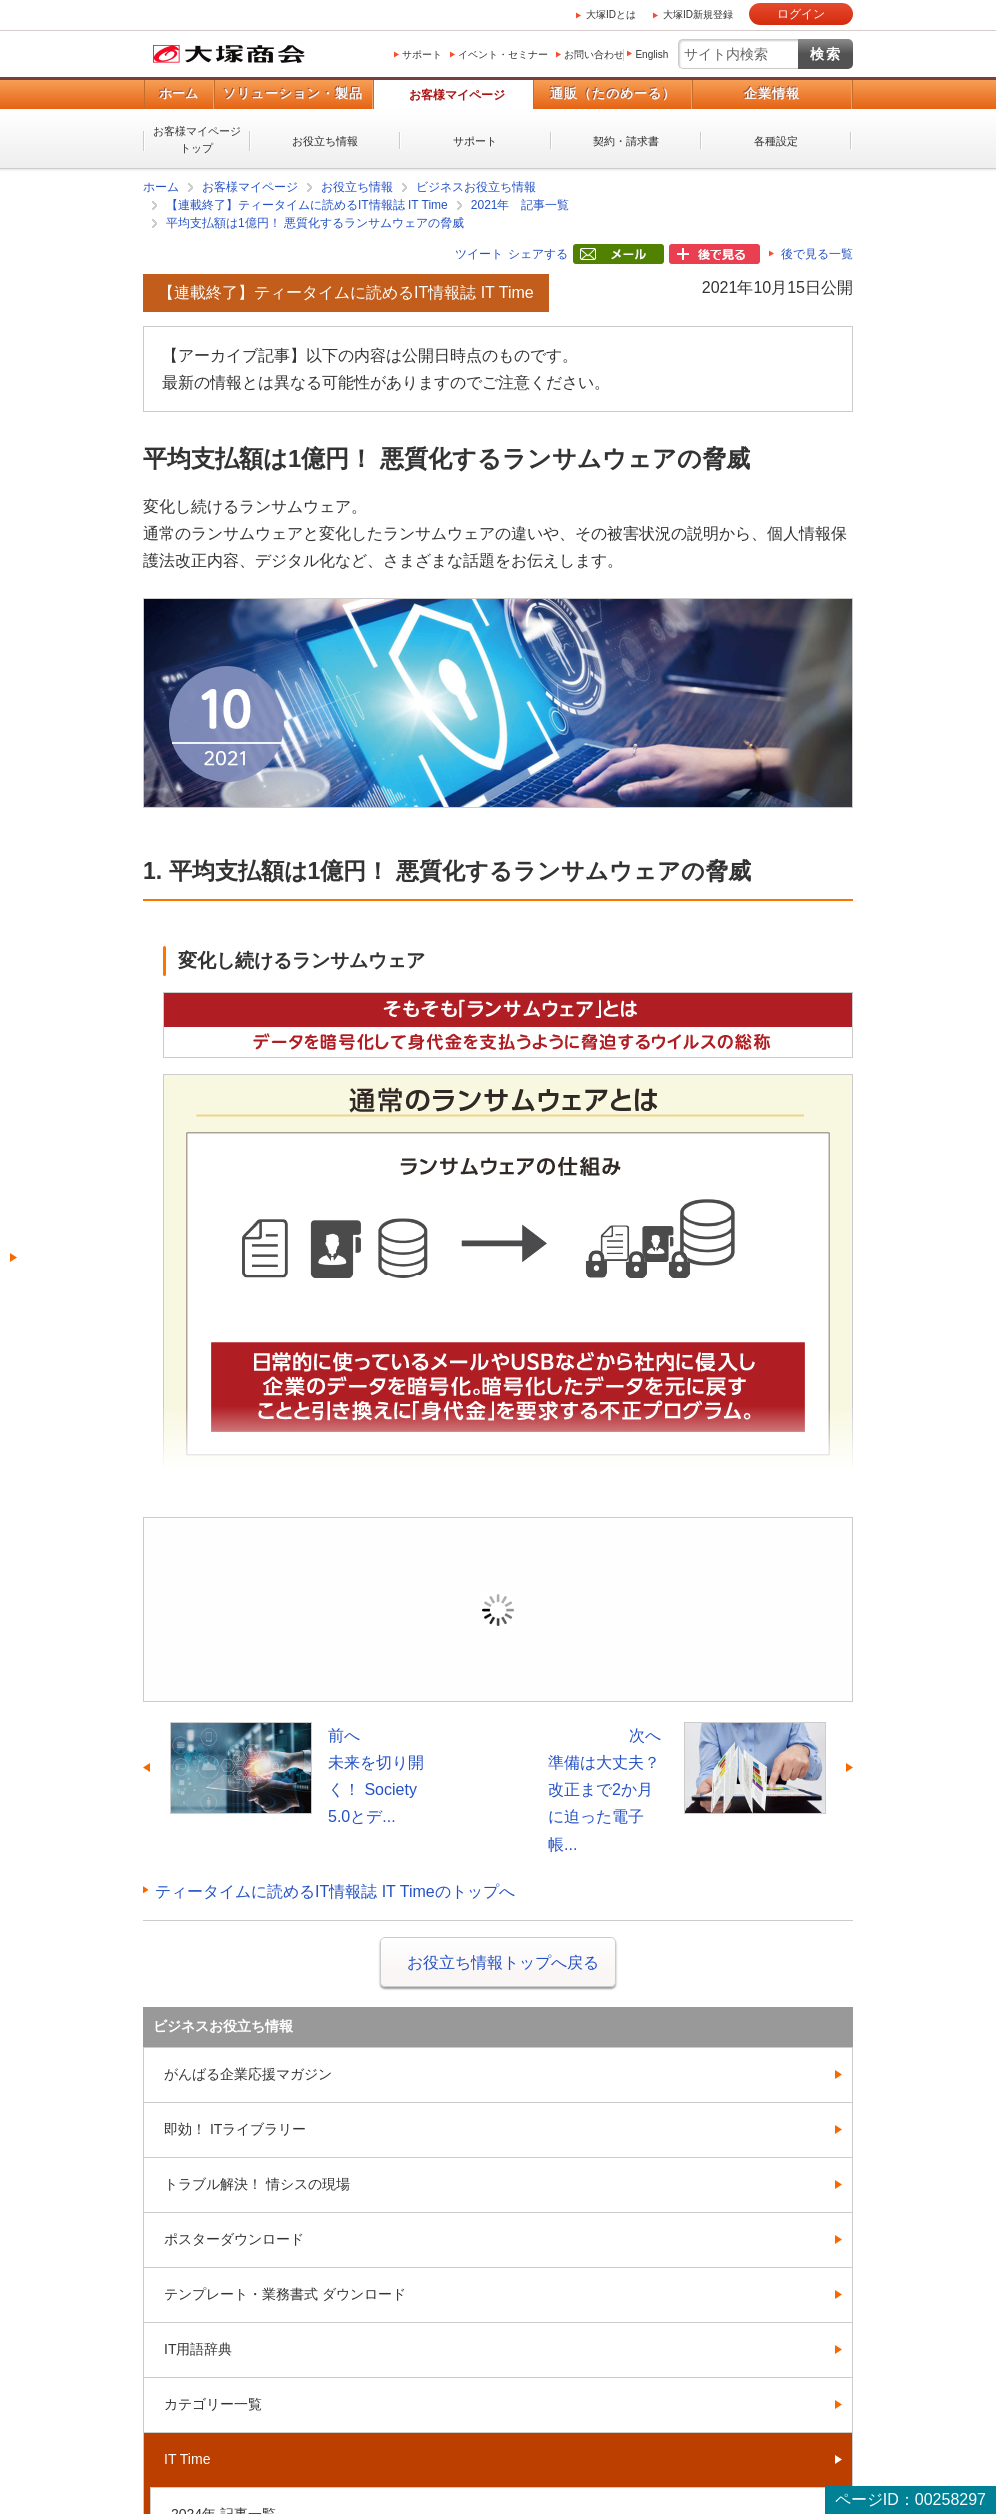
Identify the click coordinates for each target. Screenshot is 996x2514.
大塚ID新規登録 (698, 14)
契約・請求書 (626, 141)
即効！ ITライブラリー (235, 2129)
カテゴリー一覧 (213, 2404)
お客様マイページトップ (197, 139)
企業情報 (772, 93)
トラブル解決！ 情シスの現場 (257, 2184)
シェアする (538, 254)
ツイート (479, 254)
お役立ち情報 (325, 141)
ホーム (178, 93)
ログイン (801, 14)
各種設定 (776, 141)
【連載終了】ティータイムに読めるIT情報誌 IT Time (307, 205)
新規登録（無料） (637, 1638)
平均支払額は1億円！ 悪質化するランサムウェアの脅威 (315, 223)
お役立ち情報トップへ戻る (503, 1962)
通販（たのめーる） (613, 93)
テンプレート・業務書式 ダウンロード (285, 2294)
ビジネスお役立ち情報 (476, 187)
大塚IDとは (611, 14)
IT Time (187, 2459)
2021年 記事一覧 (520, 205)
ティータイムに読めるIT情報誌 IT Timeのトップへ (335, 1891)
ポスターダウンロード (234, 2239)
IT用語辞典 (198, 2349)
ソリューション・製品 (293, 93)
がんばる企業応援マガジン (248, 2074)
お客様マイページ (457, 95)
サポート (422, 54)
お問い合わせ (594, 54)
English (651, 54)
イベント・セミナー (503, 54)
